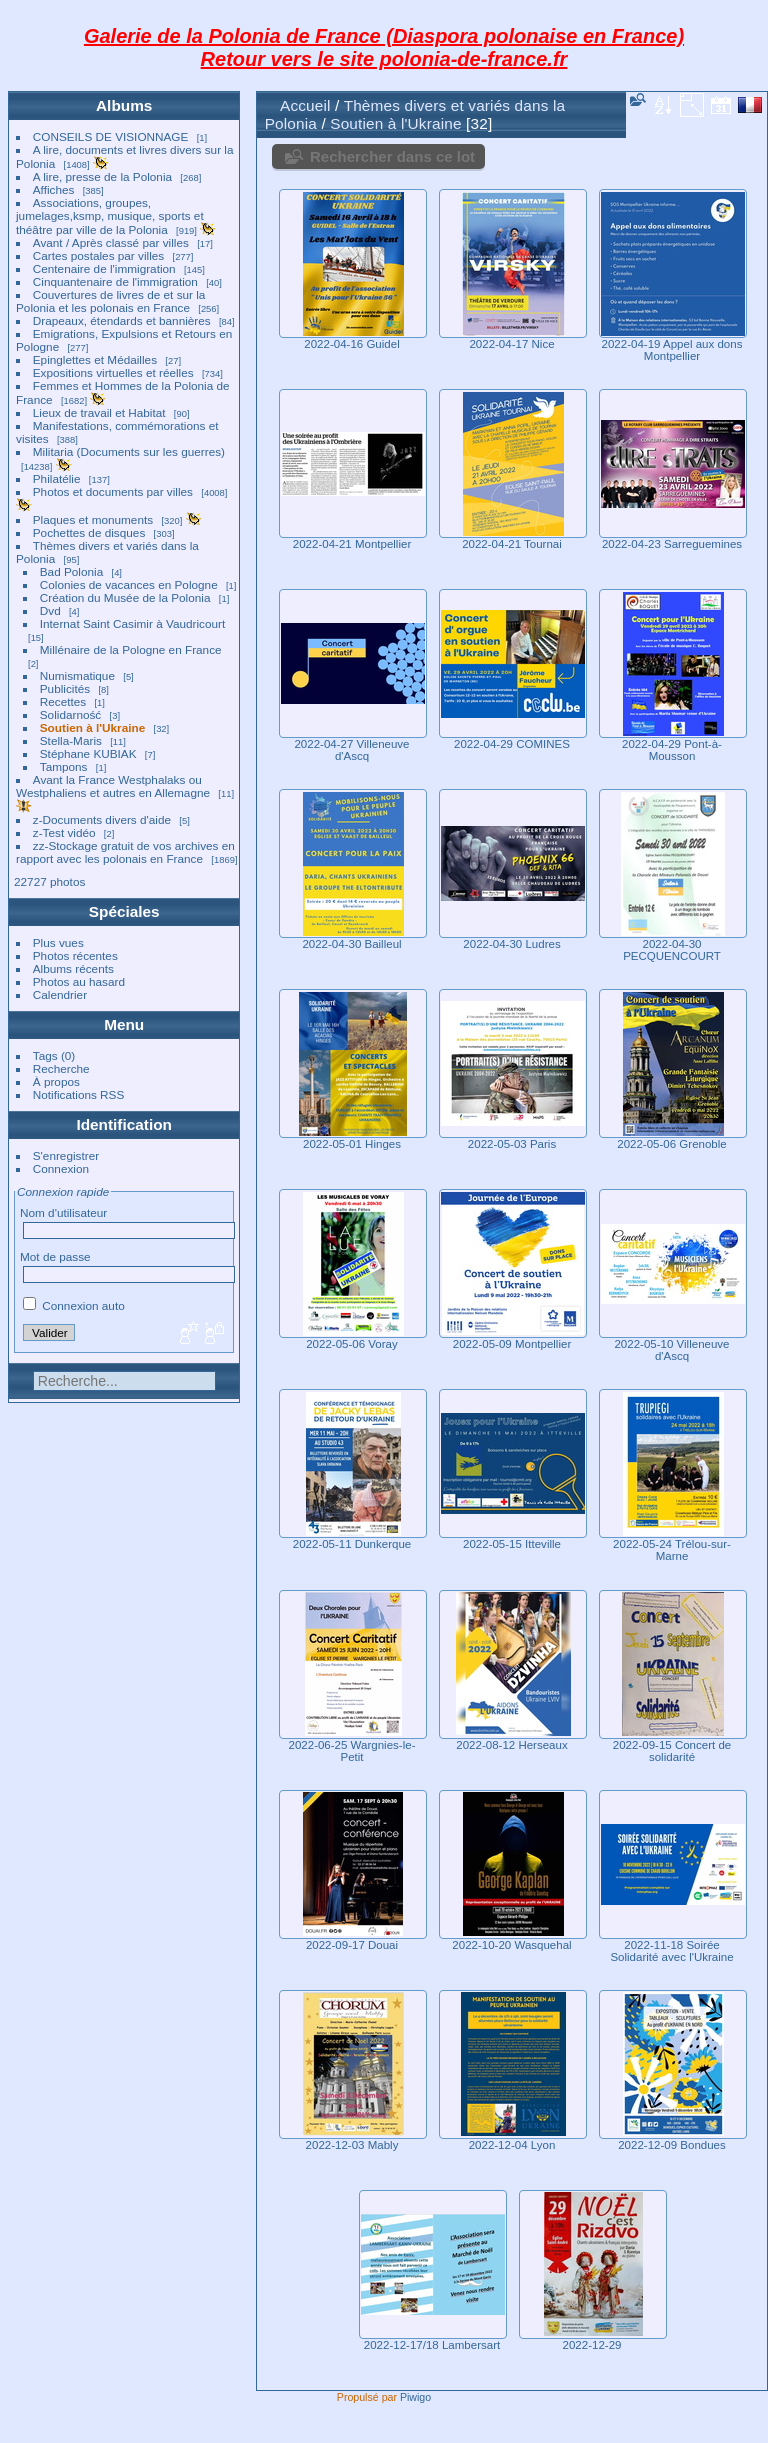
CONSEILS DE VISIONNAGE (111, 136)
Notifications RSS (79, 1094)
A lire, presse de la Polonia (102, 176)
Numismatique (77, 675)
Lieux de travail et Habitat (99, 412)
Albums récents (73, 968)
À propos (56, 1081)
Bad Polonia (71, 571)
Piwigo (415, 2397)
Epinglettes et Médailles (95, 359)
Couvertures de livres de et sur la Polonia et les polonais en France (110, 301)
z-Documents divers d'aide (102, 819)
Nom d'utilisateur (63, 1212)
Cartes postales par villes (98, 255)
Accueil (305, 105)
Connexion (61, 1168)
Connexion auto (74, 1305)
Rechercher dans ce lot (392, 156)
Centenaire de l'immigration (104, 268)
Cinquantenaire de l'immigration (115, 281)
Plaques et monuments (93, 519)
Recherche (61, 1068)
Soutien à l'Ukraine (92, 727)
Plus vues (58, 942)
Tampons (64, 766)
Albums (124, 105)
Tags (45, 1055)
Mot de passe (55, 1256)
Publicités (65, 688)
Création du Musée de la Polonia (125, 597)
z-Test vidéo (64, 832)
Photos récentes (75, 955)
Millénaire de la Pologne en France (131, 649)
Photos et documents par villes (113, 491)
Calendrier (60, 994)
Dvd (50, 610)
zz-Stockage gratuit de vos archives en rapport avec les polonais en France (125, 852)
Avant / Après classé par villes (111, 242)
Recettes (63, 701)
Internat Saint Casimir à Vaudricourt (133, 623)
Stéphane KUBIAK (88, 753)
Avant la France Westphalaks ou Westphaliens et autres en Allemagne (113, 786)
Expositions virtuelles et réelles (113, 372)
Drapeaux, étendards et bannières (122, 320)
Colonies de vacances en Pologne (129, 584)
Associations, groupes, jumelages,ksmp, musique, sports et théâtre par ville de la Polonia (110, 216)
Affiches (54, 189)
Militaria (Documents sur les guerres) (129, 451)
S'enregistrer (66, 1155)
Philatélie (57, 478)
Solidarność (70, 714)
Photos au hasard (79, 981)
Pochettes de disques (89, 532)
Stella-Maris (71, 740)
